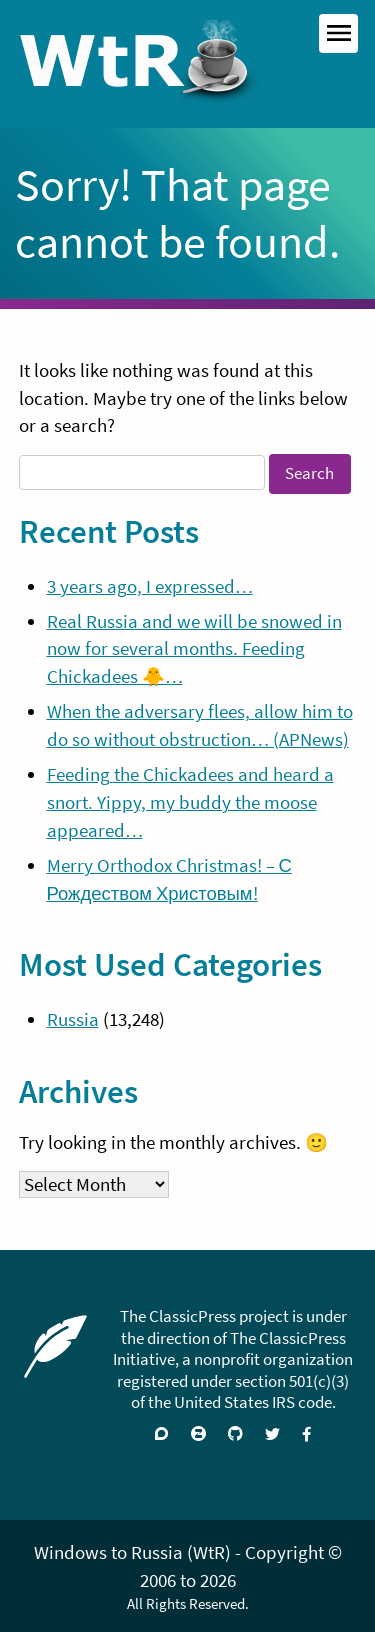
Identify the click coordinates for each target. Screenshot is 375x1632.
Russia (73, 1019)
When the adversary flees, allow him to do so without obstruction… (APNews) (200, 725)
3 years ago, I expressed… (150, 586)
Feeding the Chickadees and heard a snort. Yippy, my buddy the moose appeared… (190, 802)
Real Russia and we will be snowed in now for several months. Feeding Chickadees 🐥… (194, 649)
